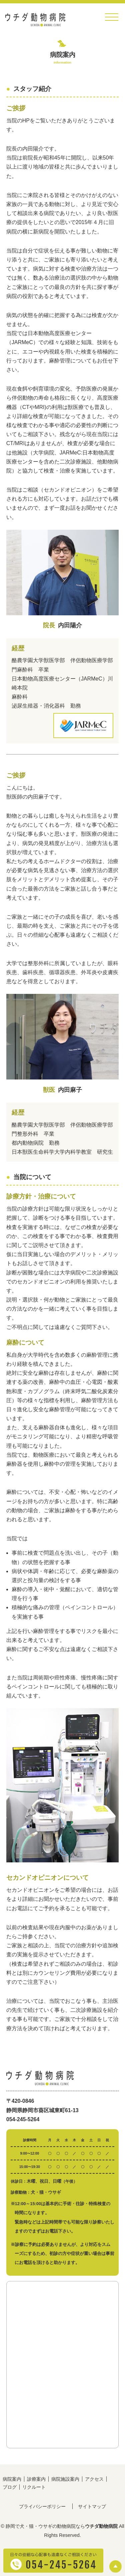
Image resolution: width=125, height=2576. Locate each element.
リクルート (34, 2487)
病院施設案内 (65, 2479)
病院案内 (12, 2479)
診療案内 (36, 2479)
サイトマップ (92, 2506)
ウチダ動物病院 (101, 2526)
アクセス (94, 2479)
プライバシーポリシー (42, 2506)
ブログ (10, 2487)
